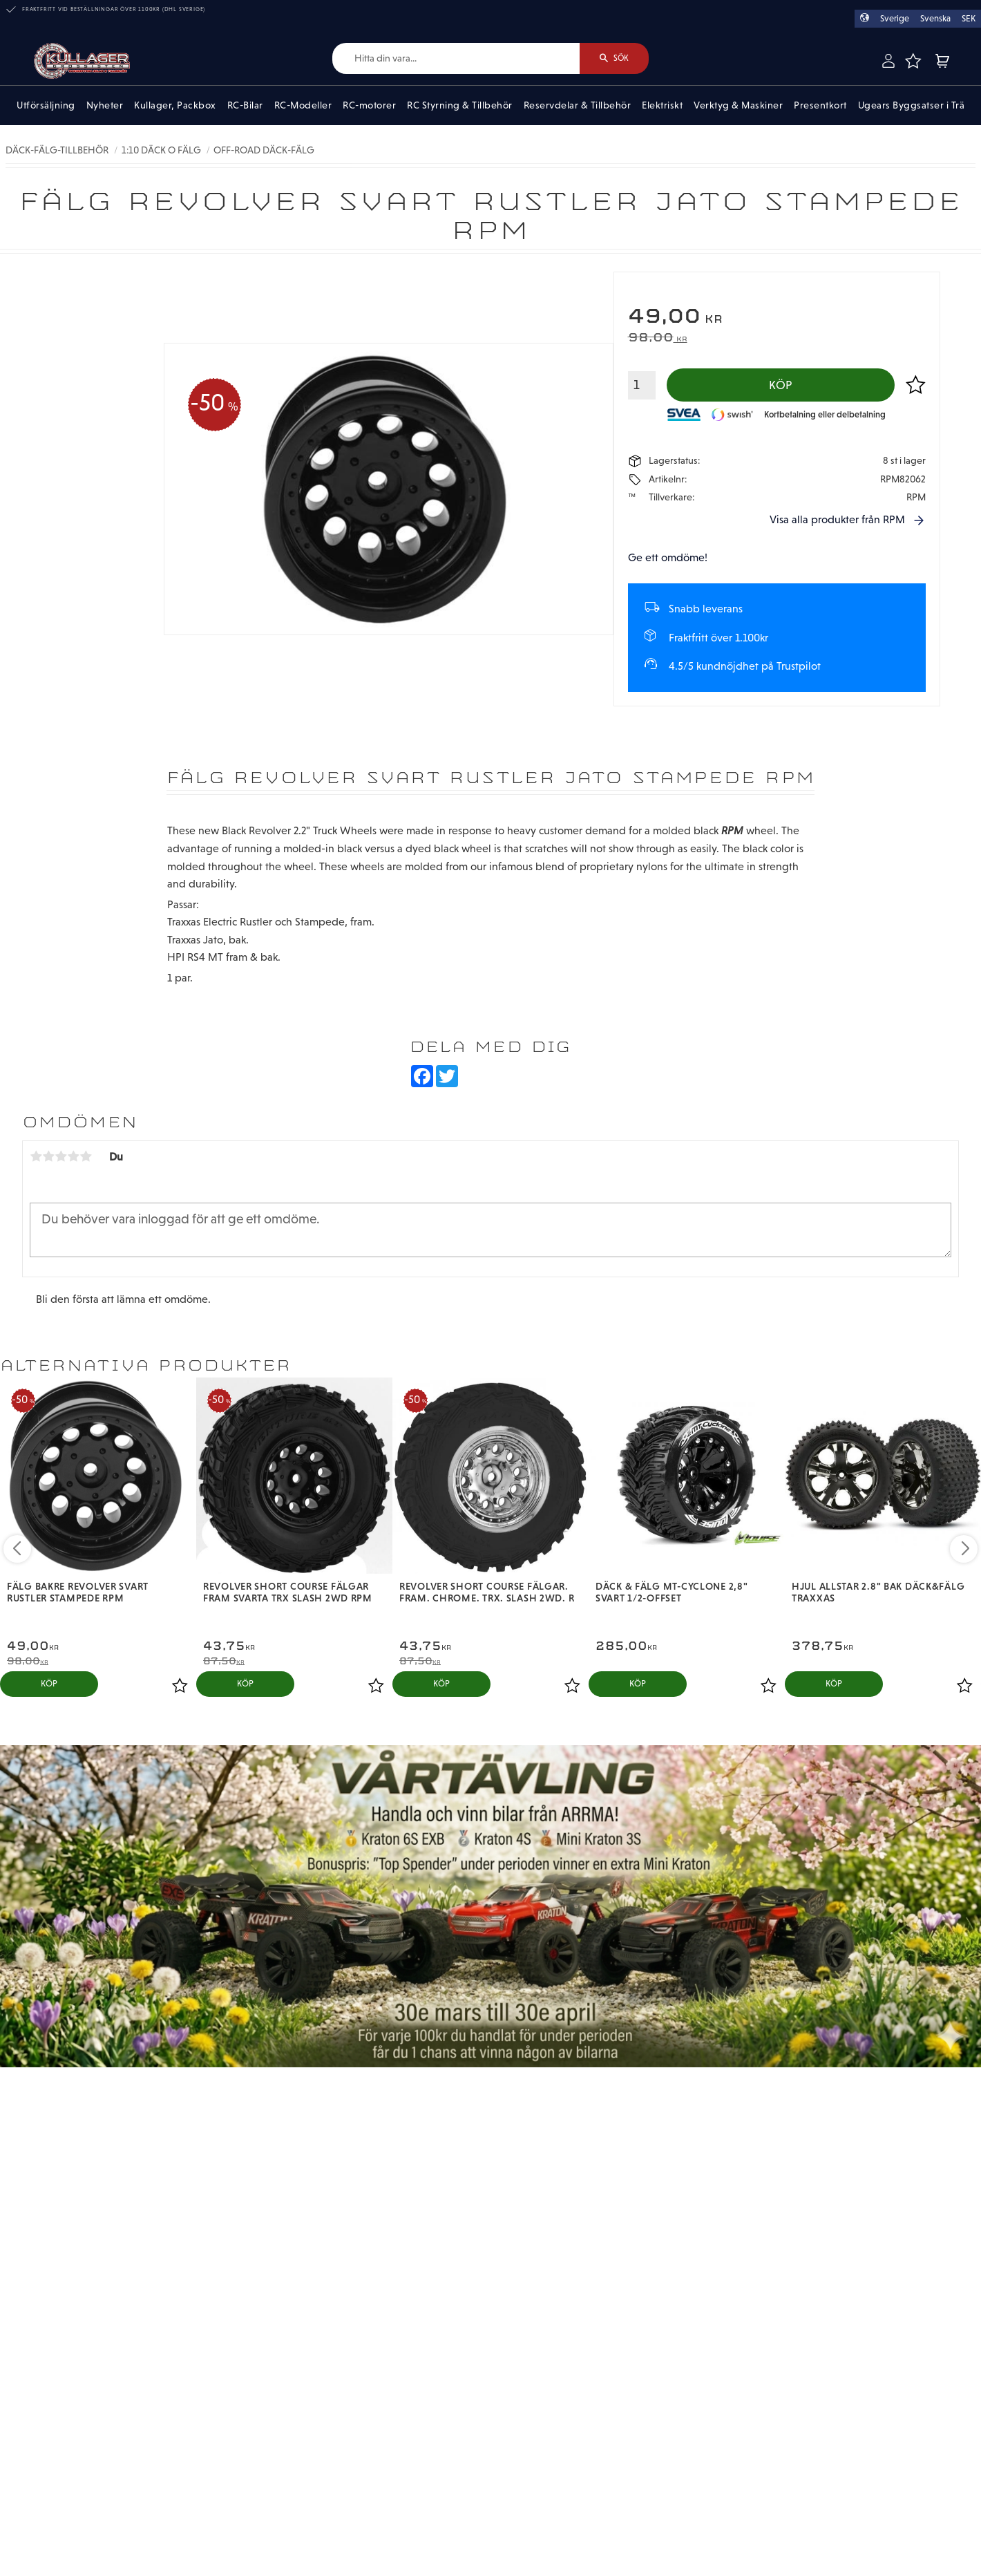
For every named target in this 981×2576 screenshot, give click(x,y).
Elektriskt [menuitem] (662, 105)
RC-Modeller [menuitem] (303, 105)
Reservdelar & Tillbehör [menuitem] (577, 105)
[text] (777, 317)
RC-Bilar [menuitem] (245, 105)
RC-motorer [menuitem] (369, 105)
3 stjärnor (61, 1156)
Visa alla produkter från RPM (837, 519)
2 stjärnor (48, 1156)
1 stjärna (36, 1156)
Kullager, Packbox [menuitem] (175, 105)
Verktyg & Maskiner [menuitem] (738, 105)
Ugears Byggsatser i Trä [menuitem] (911, 105)
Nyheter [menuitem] (105, 105)
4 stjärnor (73, 1156)
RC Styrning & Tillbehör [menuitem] (460, 105)
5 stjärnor (85, 1156)
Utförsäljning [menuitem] (46, 105)
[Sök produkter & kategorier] (455, 58)
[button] (913, 61)
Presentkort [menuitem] (820, 105)
